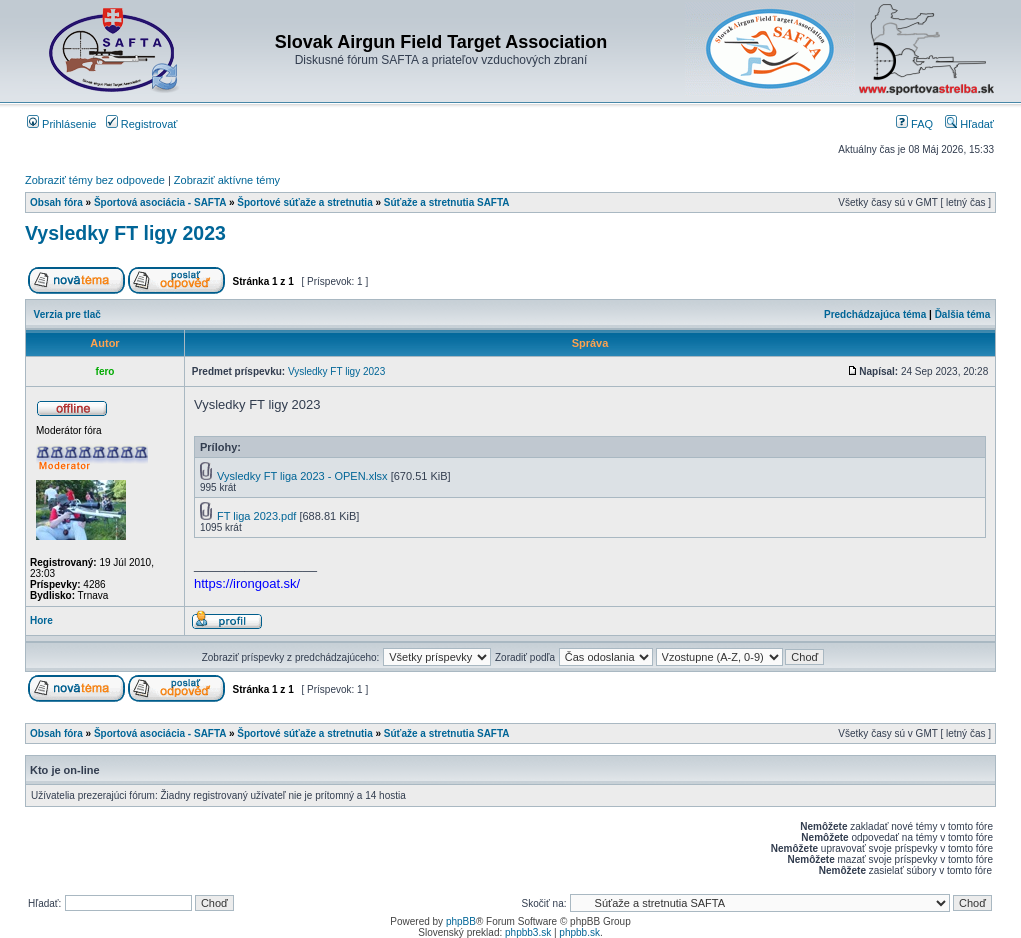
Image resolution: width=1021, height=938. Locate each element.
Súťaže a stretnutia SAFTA (447, 202)
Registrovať (142, 124)
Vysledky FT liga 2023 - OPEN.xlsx (302, 476)
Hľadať (969, 124)
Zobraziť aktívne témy (227, 180)
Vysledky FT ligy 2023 (125, 233)
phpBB (461, 921)
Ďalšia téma (963, 314)
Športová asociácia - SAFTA (160, 202)
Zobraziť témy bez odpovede (95, 180)
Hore (41, 620)
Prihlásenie (61, 124)
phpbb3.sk (528, 932)
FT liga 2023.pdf (256, 516)
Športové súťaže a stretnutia (304, 202)
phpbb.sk (579, 932)
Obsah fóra (56, 202)
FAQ (914, 124)
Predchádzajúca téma (875, 314)
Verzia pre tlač (67, 314)
